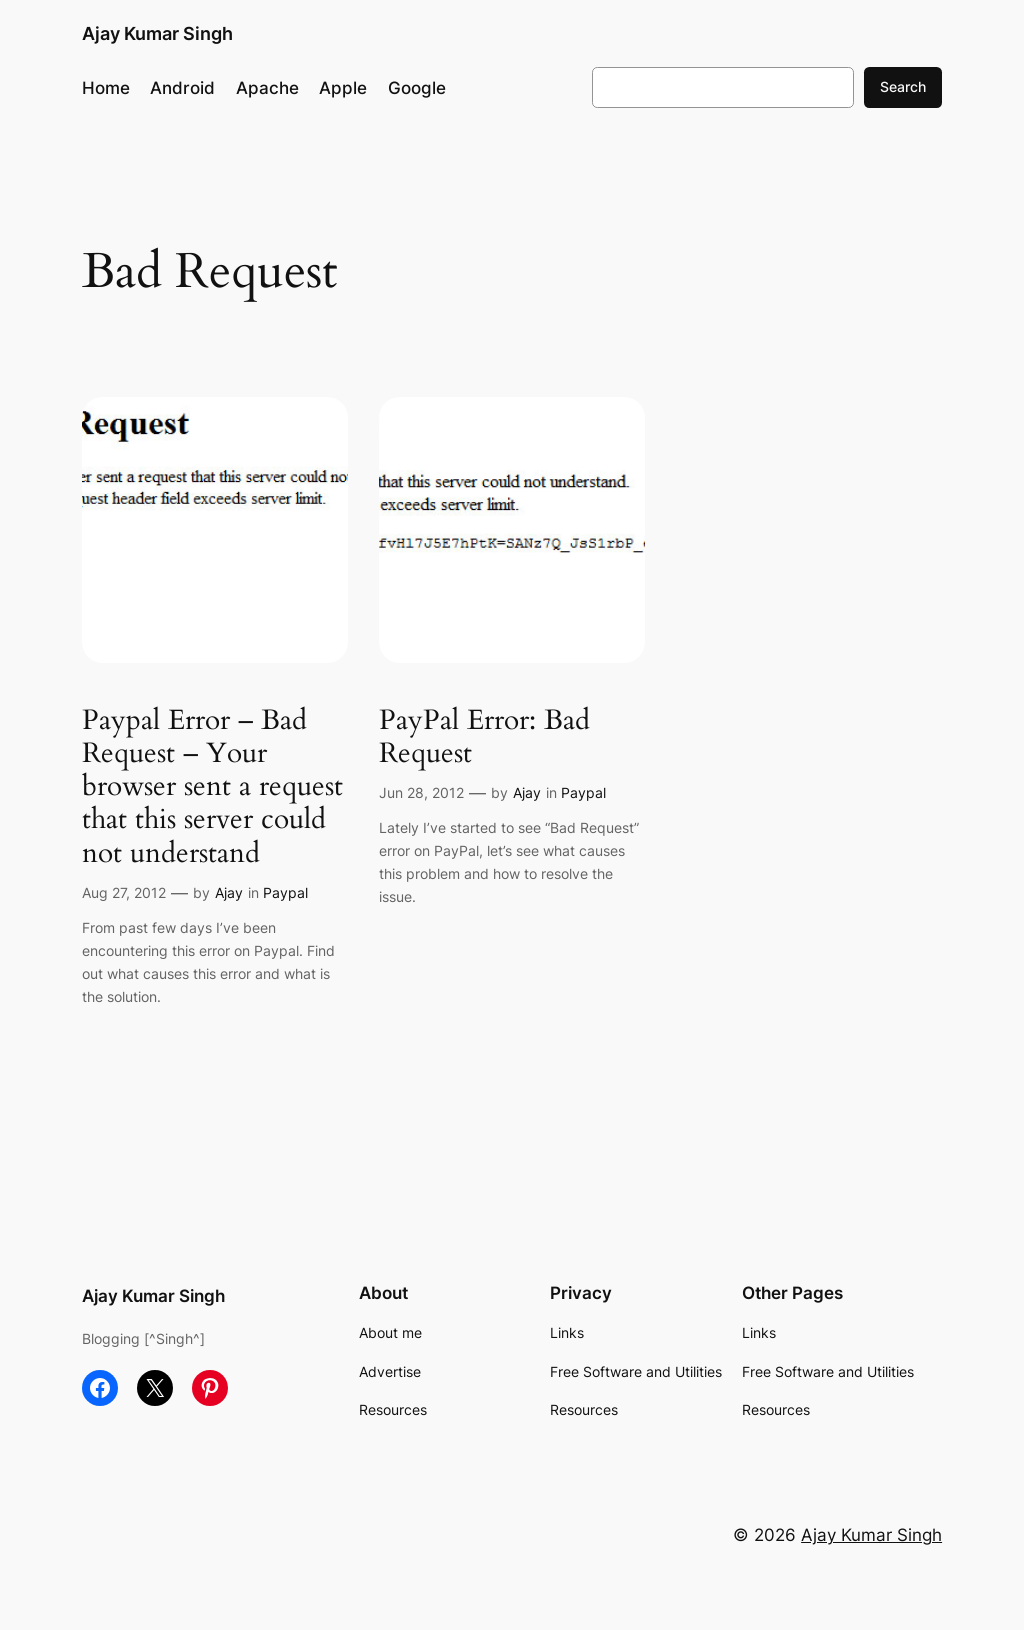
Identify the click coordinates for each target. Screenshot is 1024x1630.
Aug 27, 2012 (124, 892)
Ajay (229, 892)
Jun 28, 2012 (421, 792)
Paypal (285, 892)
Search (903, 86)
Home (106, 88)
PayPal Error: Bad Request (484, 737)
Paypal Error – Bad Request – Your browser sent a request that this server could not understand (212, 787)
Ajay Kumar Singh (157, 33)
